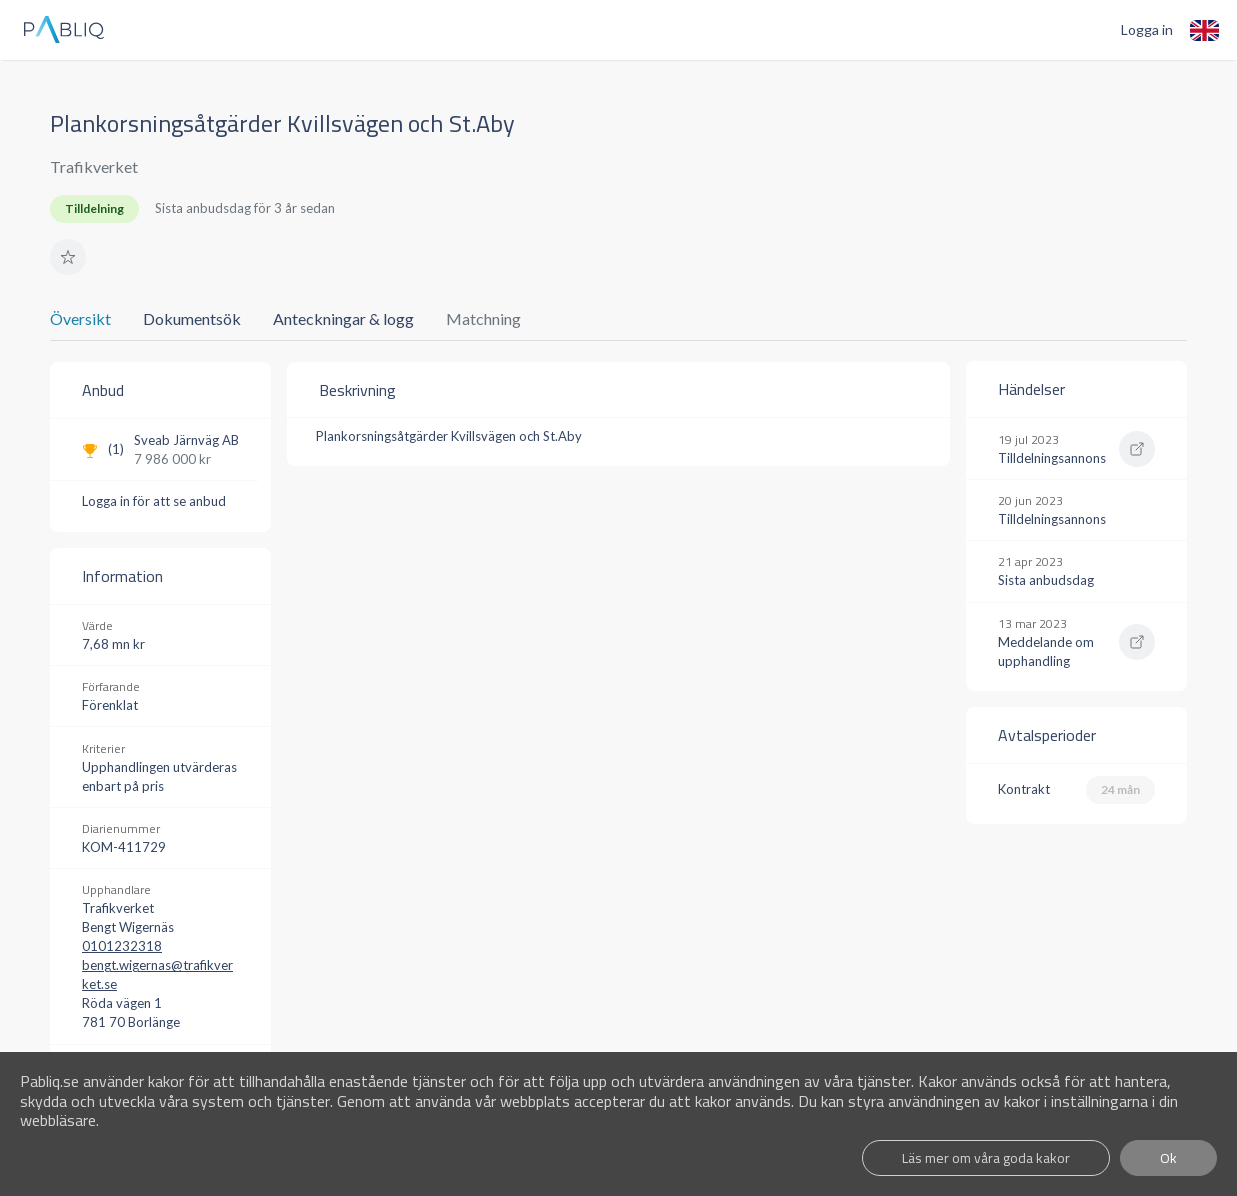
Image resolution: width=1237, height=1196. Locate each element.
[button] (68, 257)
